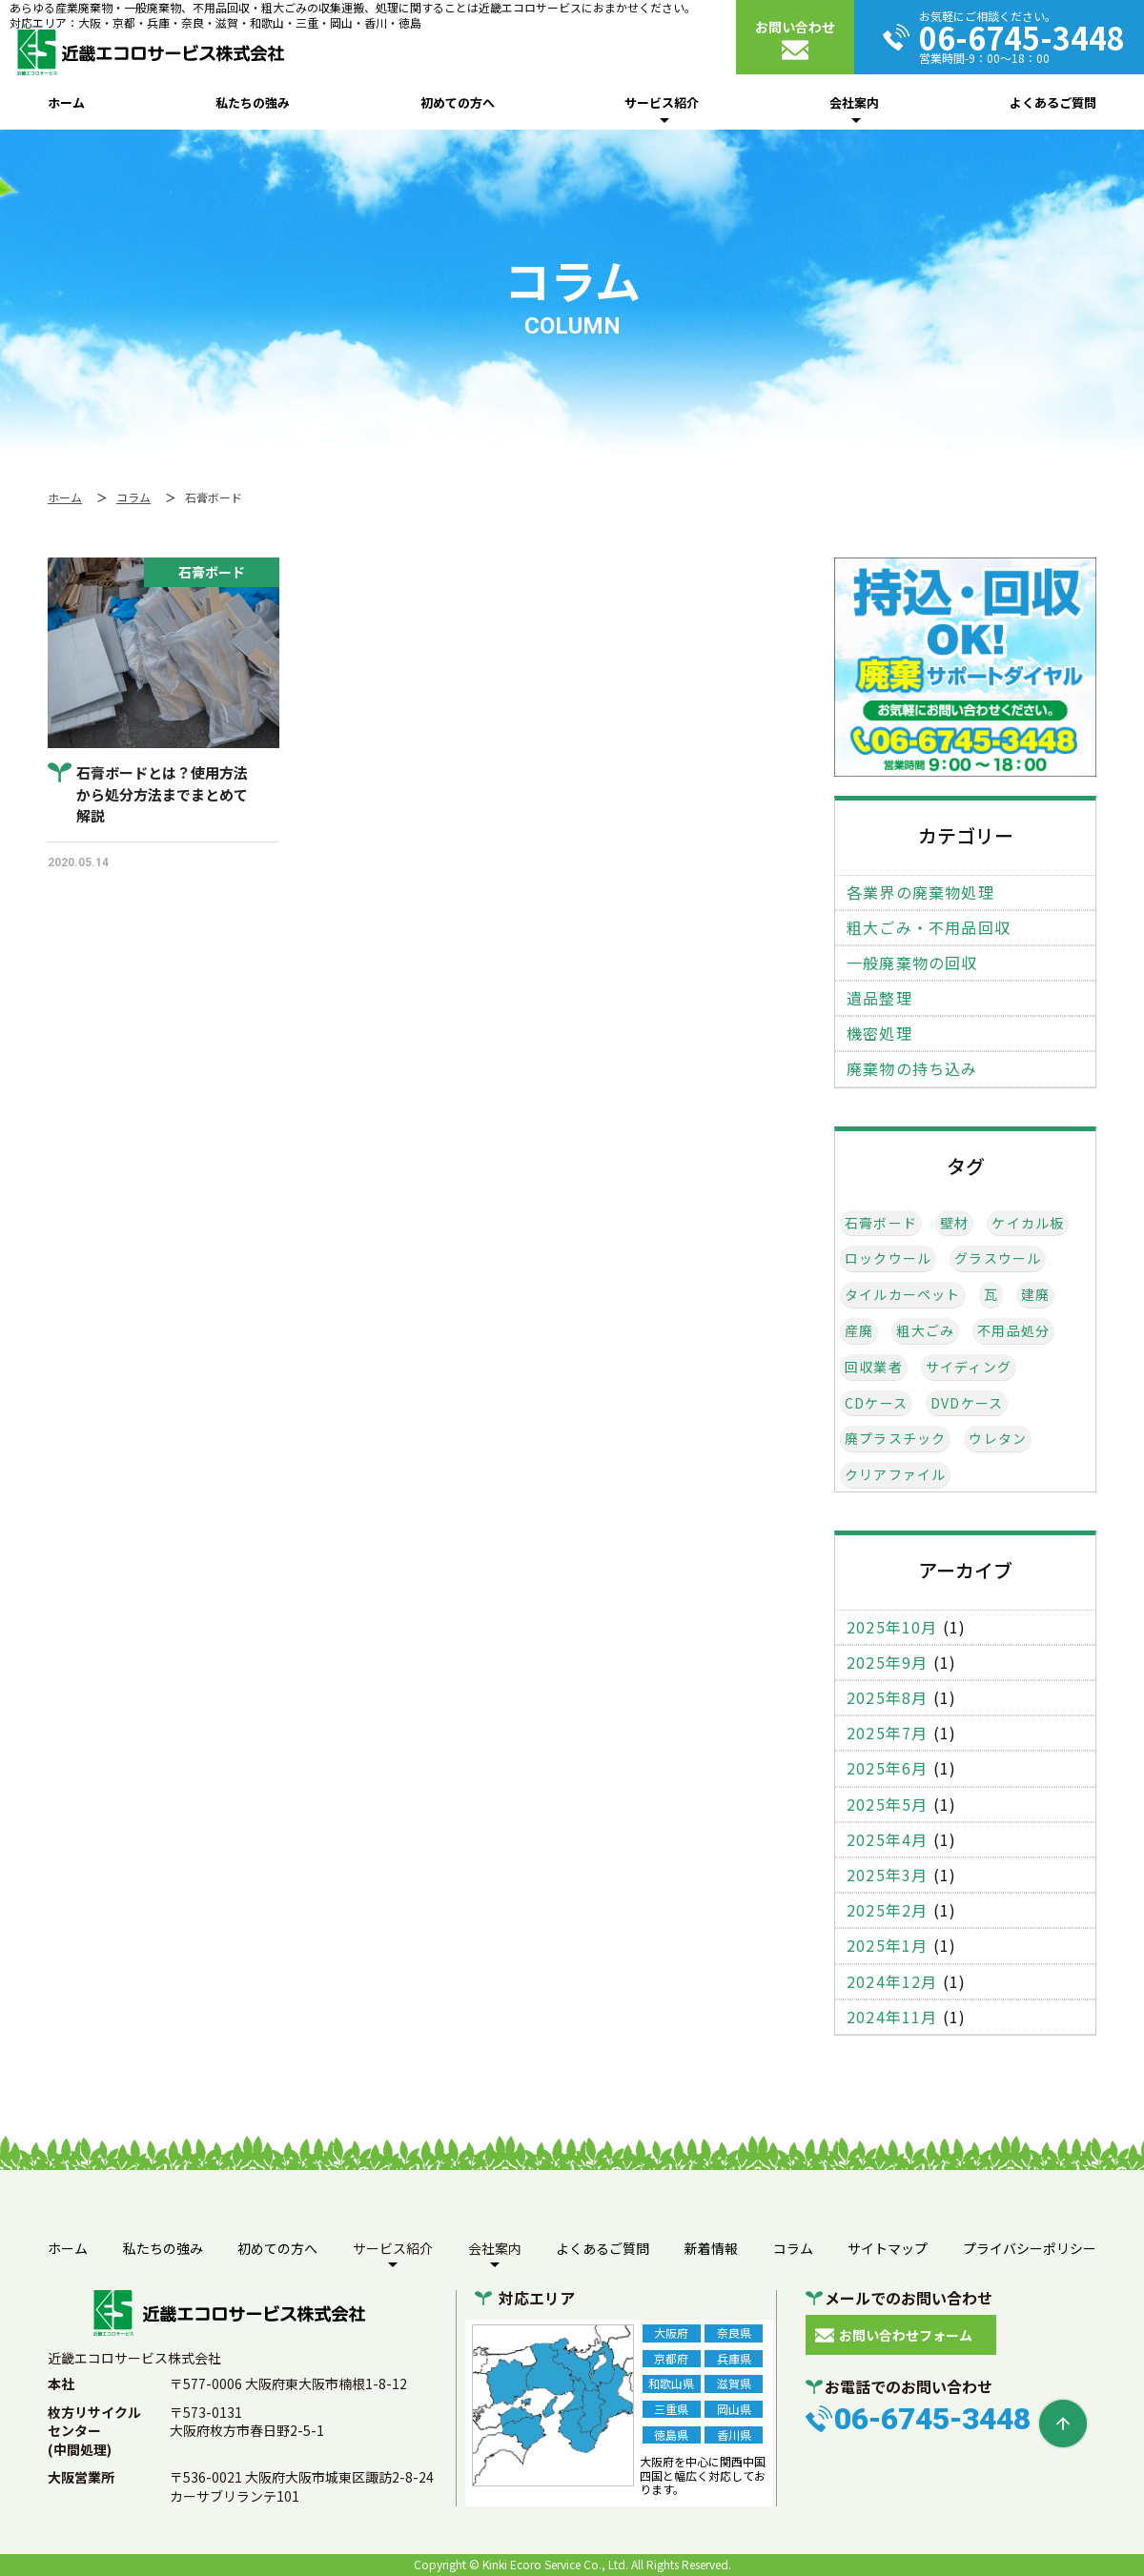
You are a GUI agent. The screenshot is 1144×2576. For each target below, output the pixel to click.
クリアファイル (895, 1475)
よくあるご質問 (1053, 102)
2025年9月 (887, 1662)
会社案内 (854, 102)
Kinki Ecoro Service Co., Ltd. (555, 2564)
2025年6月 (887, 1768)
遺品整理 (879, 998)
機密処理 (879, 1033)
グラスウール (997, 1258)
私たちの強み (252, 102)
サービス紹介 (661, 102)
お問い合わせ (795, 26)
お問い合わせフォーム (905, 2334)
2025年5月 (887, 1804)
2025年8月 (887, 1698)
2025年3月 (887, 1875)
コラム (793, 2248)
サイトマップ (888, 2248)
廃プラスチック (895, 1438)
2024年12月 (892, 1982)
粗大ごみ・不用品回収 (929, 928)
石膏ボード (881, 1223)
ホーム (66, 102)
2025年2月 (887, 1910)
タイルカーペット (903, 1295)
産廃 (859, 1331)
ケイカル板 (1027, 1223)
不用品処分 (1013, 1331)
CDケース (876, 1403)
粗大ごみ (925, 1331)
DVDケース (966, 1403)
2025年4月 (887, 1840)
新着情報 (711, 2248)
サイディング (968, 1367)
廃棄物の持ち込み (912, 1069)
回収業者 (874, 1367)
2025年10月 (892, 1627)
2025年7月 (887, 1733)
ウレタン (998, 1438)
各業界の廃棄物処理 (920, 892)
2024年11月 (892, 2017)
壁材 (954, 1223)
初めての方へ (457, 102)
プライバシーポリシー (1029, 2248)
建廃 (1035, 1295)
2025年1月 (887, 1946)
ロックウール (888, 1258)
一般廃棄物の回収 (912, 963)
